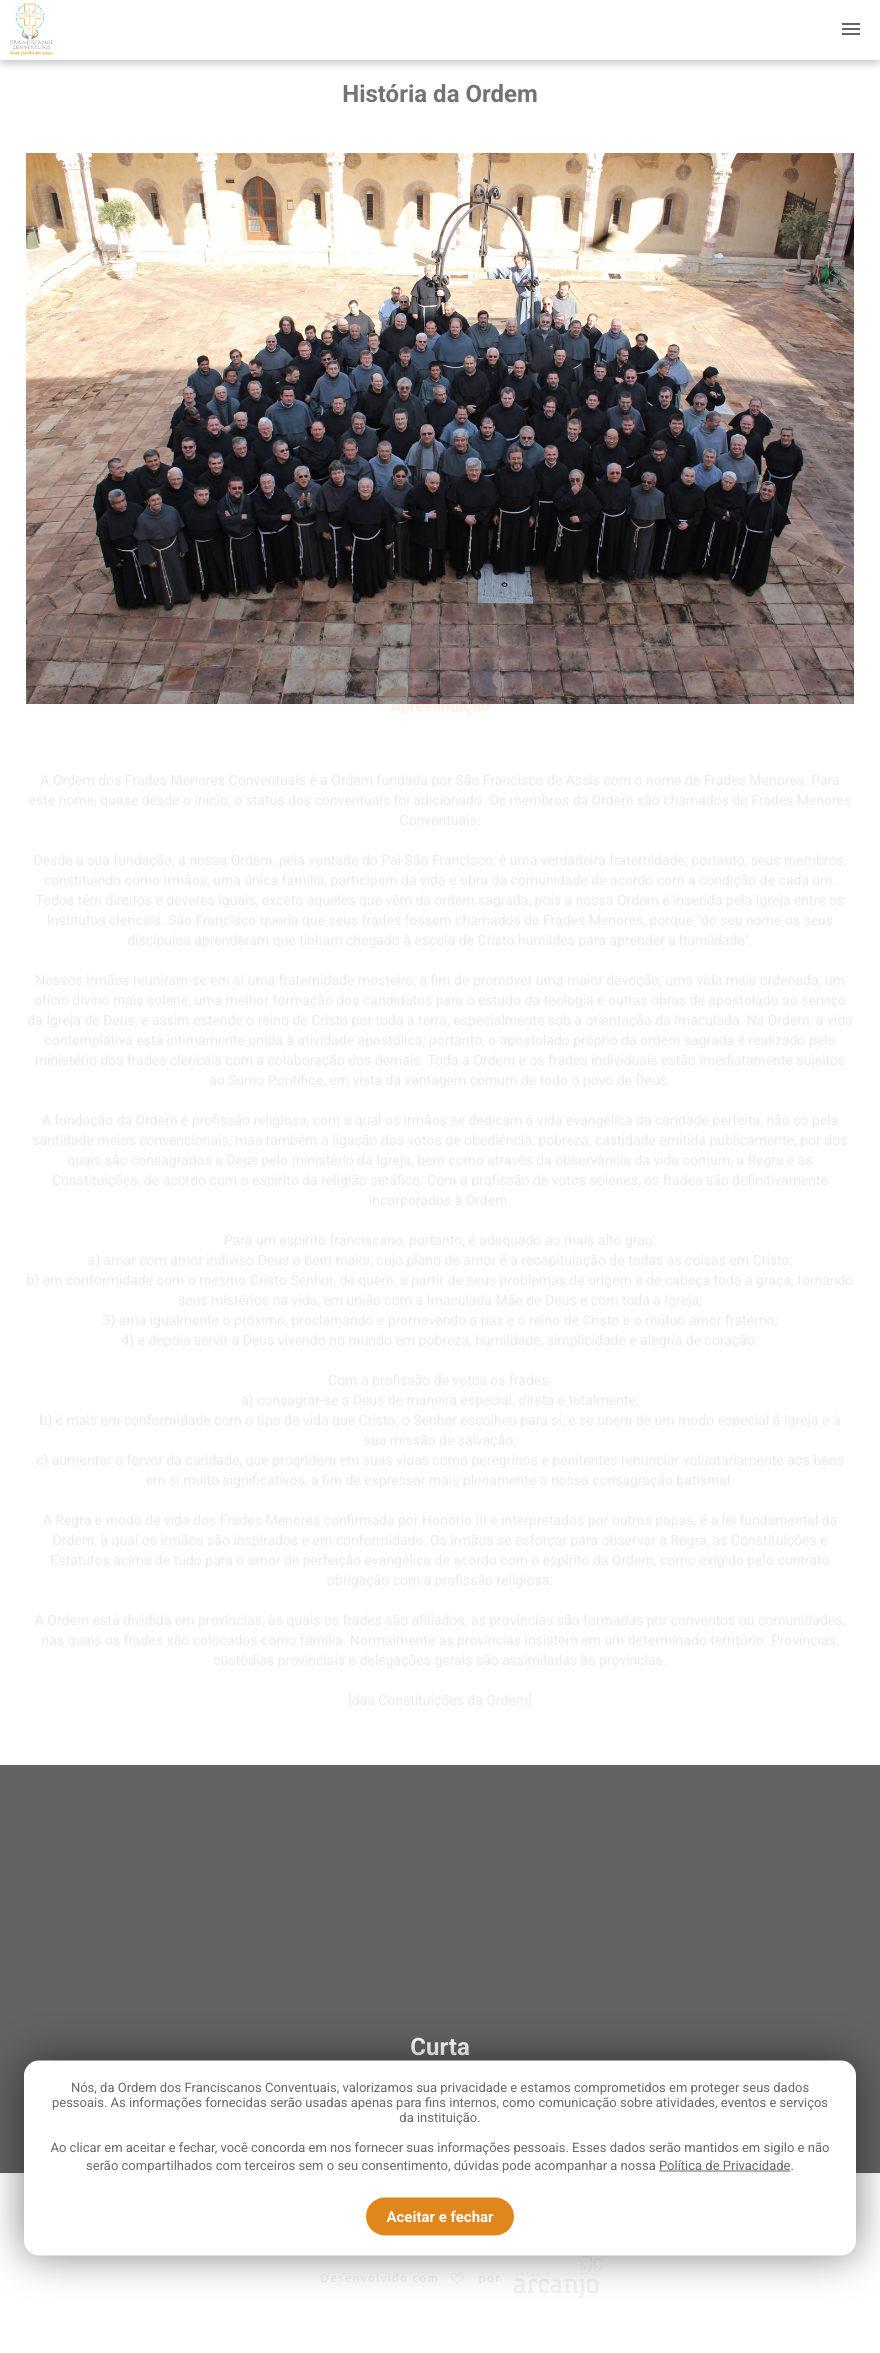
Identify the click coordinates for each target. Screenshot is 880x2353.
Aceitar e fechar (439, 2217)
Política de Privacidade (725, 2166)
